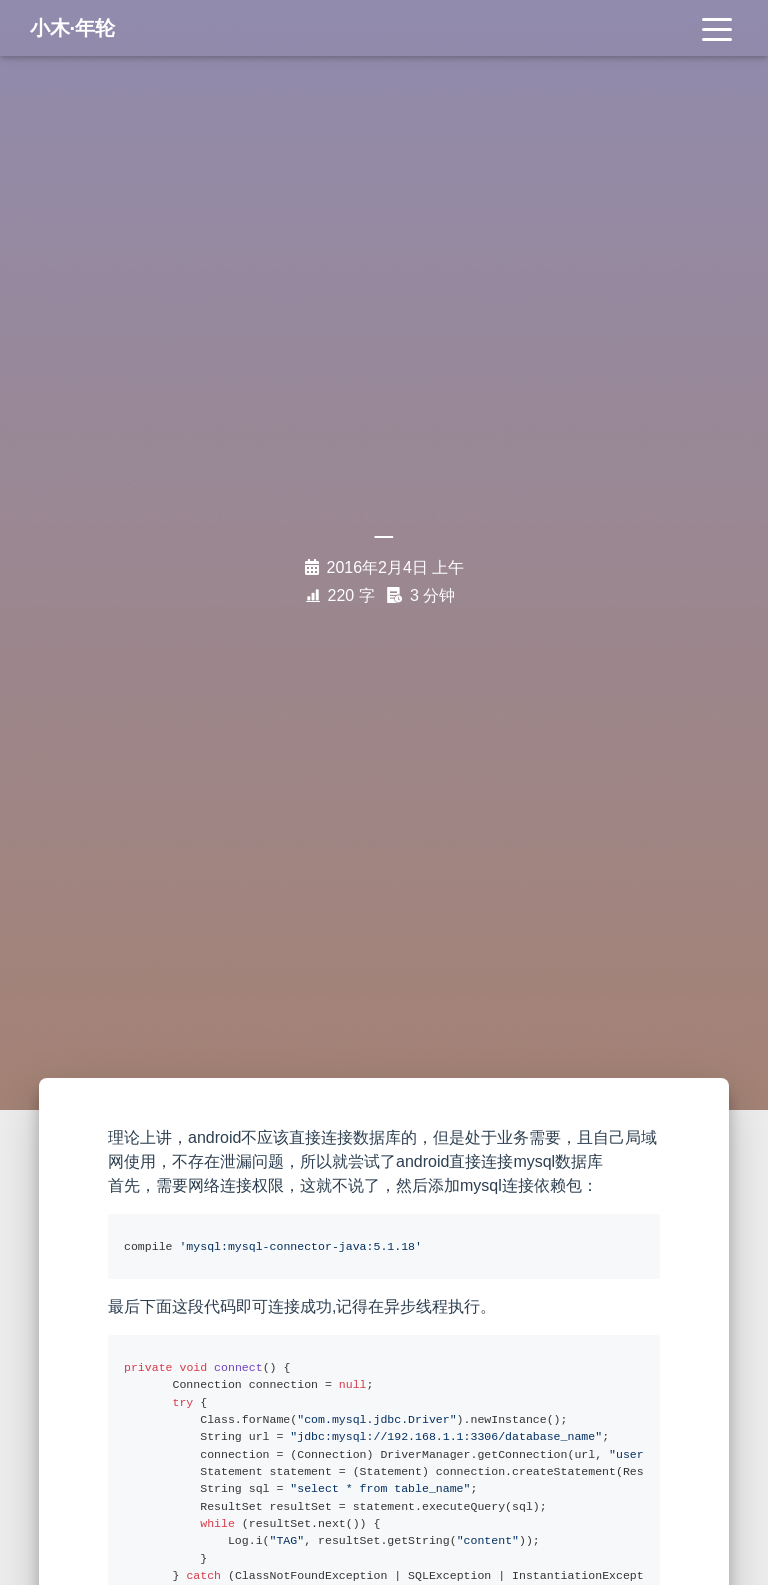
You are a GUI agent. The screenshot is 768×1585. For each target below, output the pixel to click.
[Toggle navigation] (717, 32)
